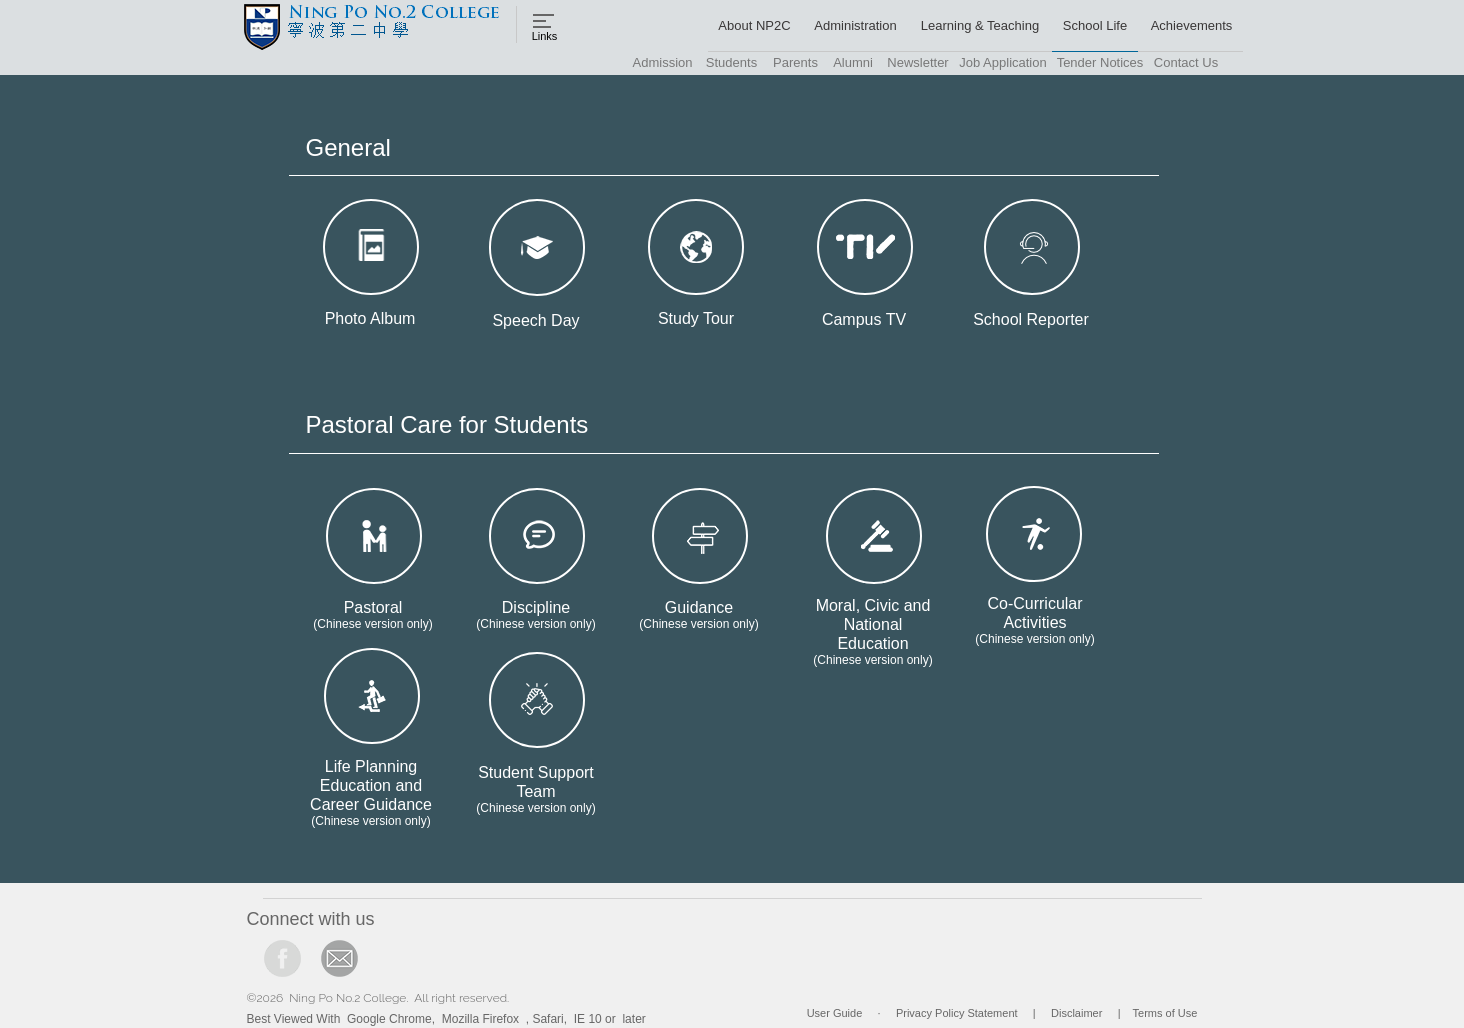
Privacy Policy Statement (957, 1013)
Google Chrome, (391, 1019)
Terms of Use (1165, 1013)
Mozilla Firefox (480, 1019)
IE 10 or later (610, 1019)
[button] (751, 25)
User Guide (835, 1013)
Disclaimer (1076, 1013)
